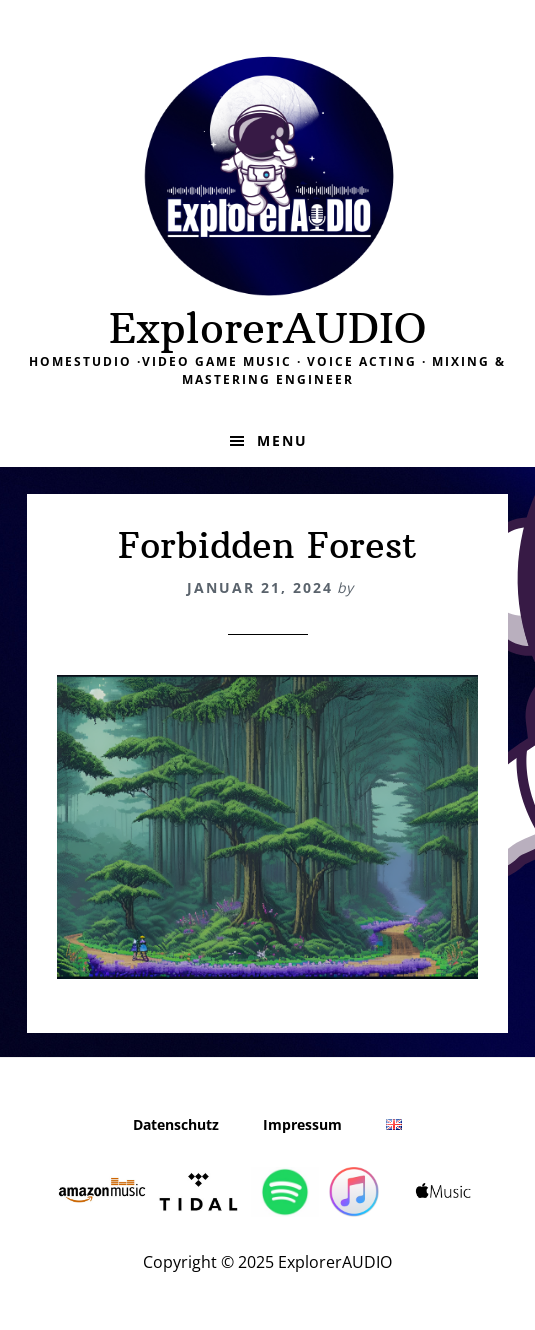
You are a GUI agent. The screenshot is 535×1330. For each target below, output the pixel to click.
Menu (282, 440)
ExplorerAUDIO (267, 328)
